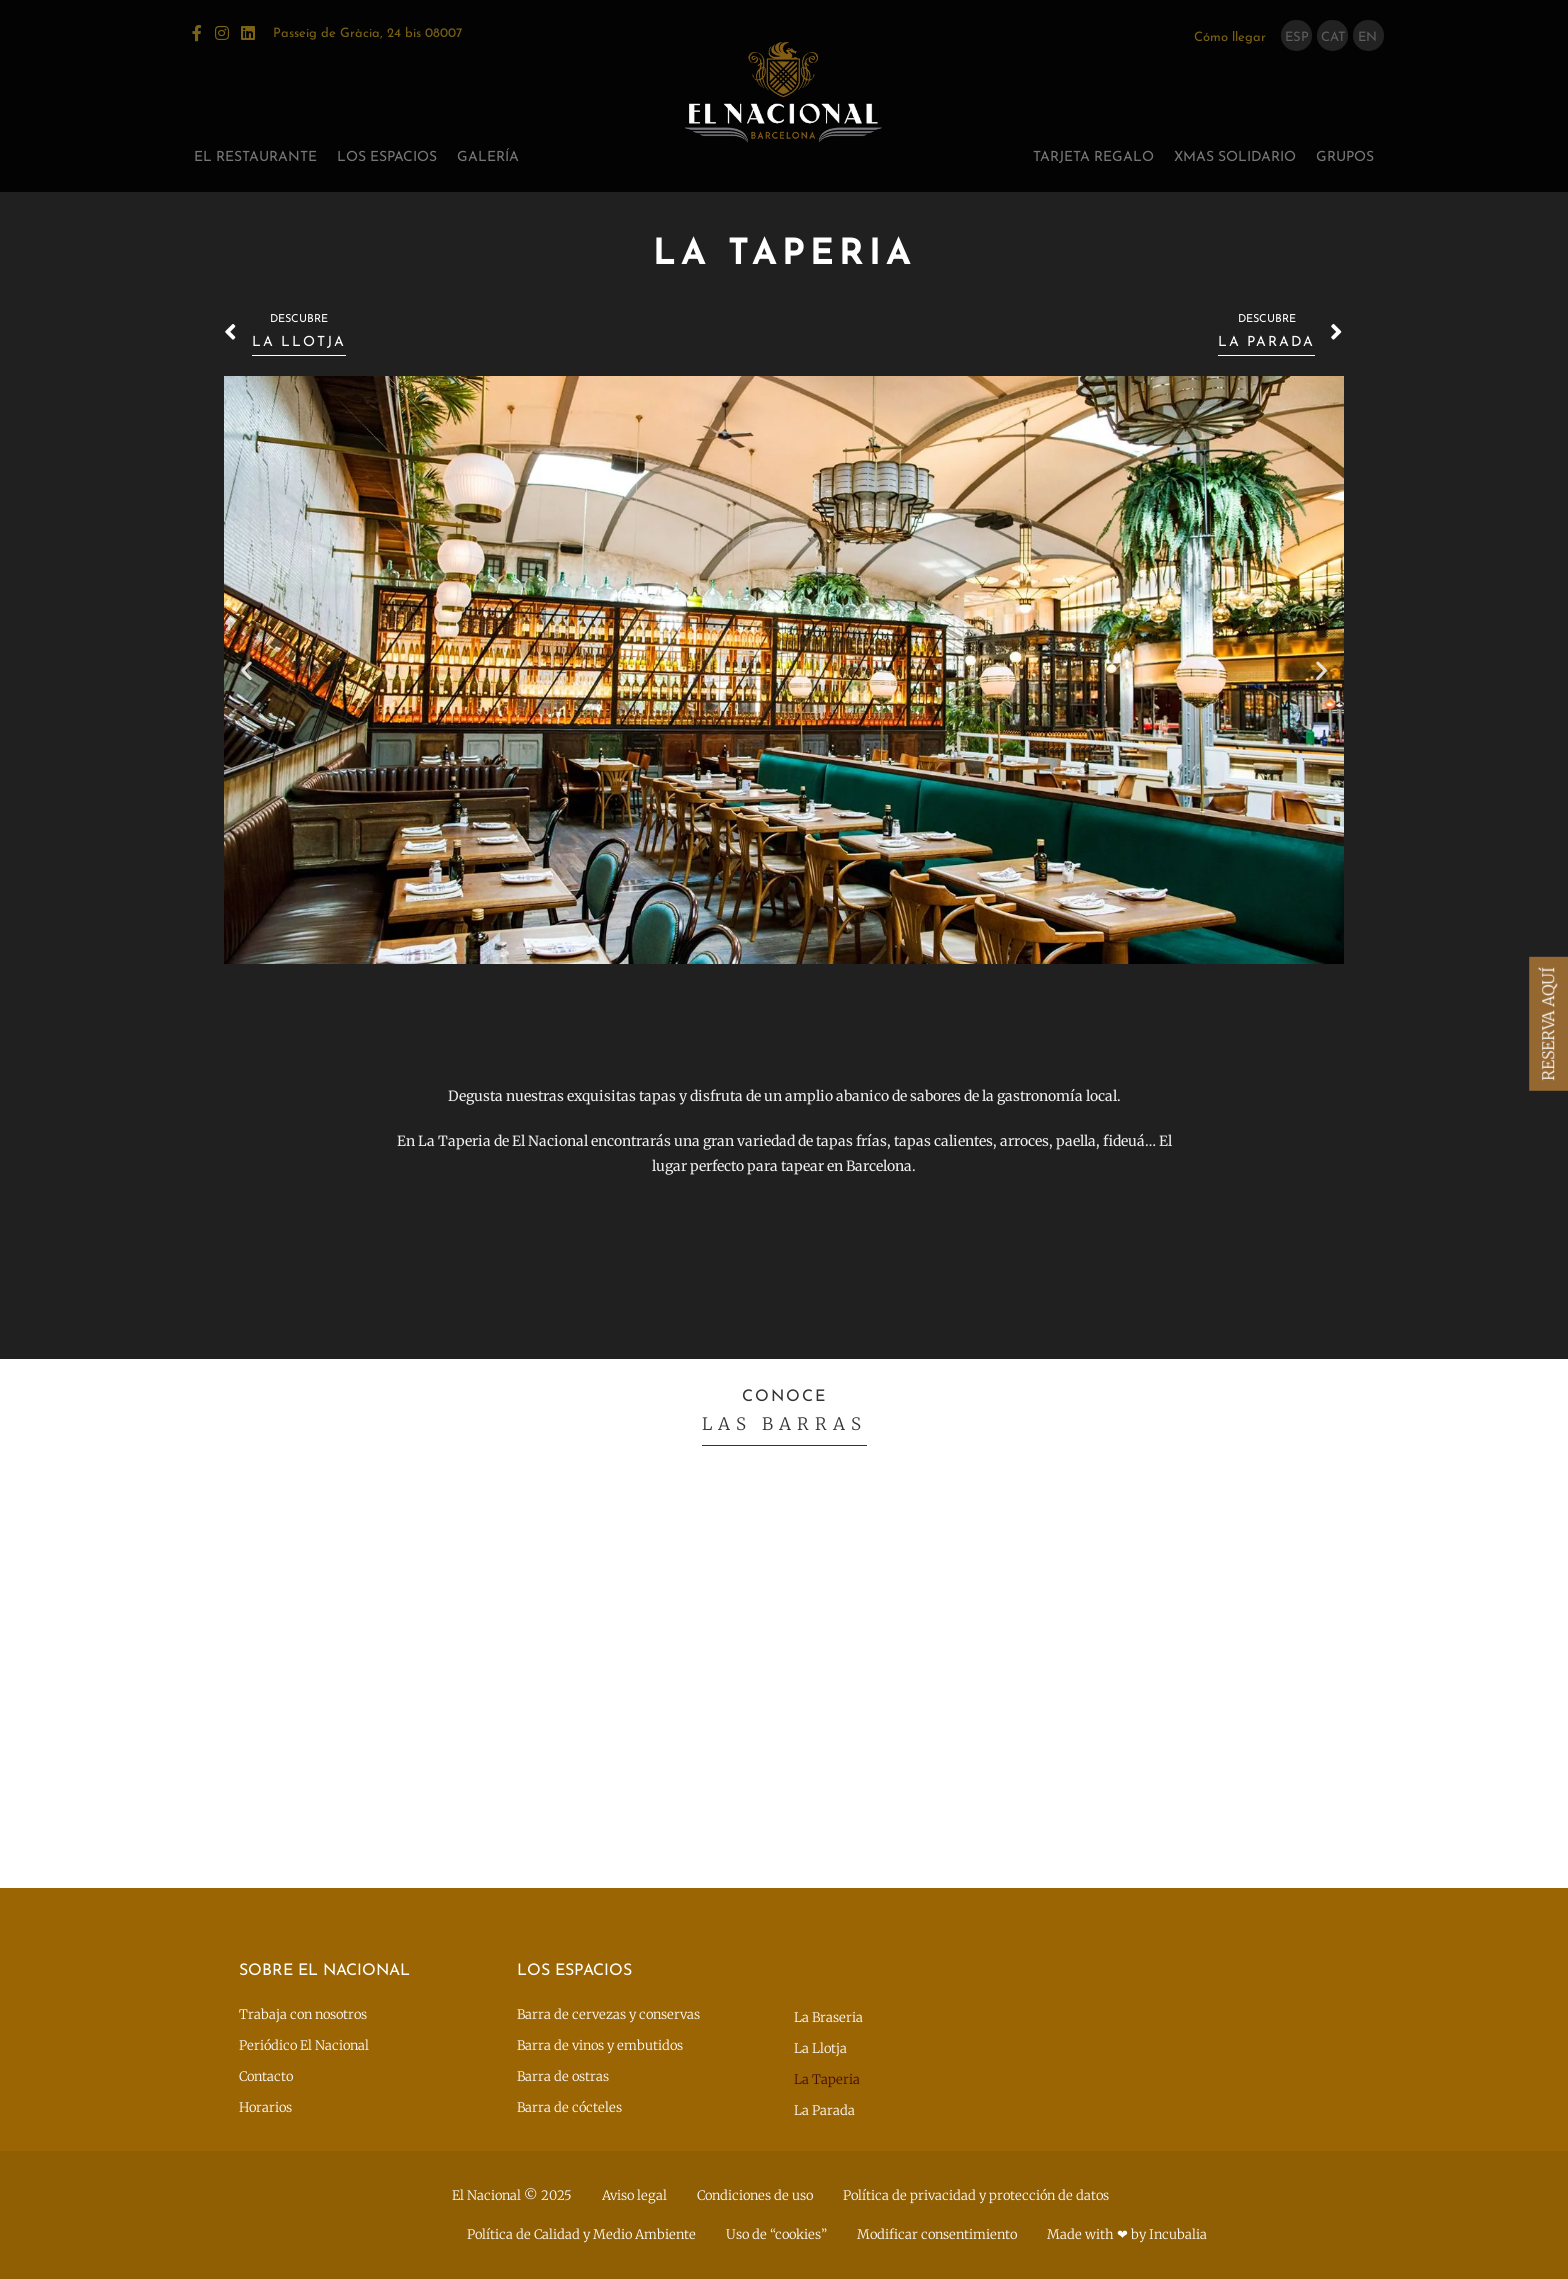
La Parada (824, 2110)
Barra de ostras (563, 2076)
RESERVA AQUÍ (1548, 1024)
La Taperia (827, 2079)
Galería (488, 157)
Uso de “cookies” (776, 2234)
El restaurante (255, 157)
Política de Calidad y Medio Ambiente (581, 2234)
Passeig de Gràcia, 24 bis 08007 (367, 33)
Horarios (265, 2107)
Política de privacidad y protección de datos (976, 2195)
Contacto (266, 2076)
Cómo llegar (1230, 37)
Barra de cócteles (569, 2107)
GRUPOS (1345, 157)
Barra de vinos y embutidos (600, 2045)
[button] (246, 670)
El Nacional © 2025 (512, 2195)
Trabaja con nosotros (303, 2014)
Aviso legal (634, 2195)
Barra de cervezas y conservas (608, 2014)
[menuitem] (1297, 35)
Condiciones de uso (755, 2195)
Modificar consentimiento (937, 2234)
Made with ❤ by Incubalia (1127, 2234)
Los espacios (387, 157)
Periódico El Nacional (304, 2045)
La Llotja (820, 2048)
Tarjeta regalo (1093, 157)
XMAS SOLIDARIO (1235, 157)
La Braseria (828, 2017)
